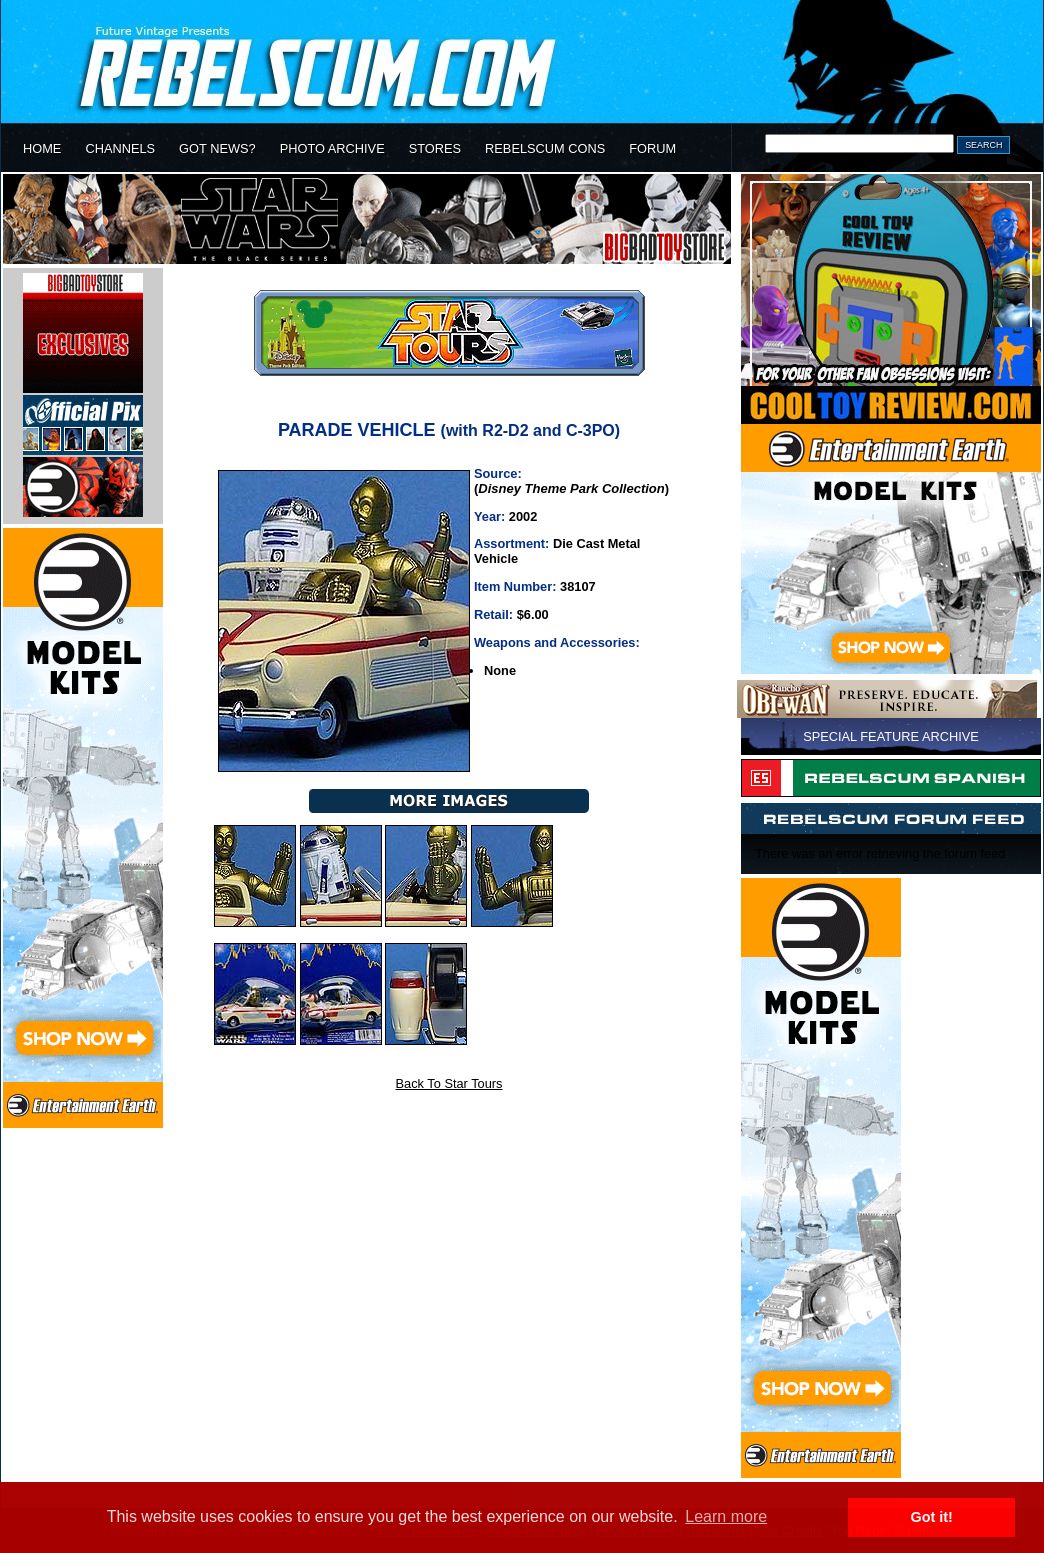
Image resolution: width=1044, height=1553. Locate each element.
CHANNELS (120, 148)
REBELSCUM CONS (545, 148)
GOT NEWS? (217, 148)
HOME (42, 148)
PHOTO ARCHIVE (332, 148)
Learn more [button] (726, 1516)
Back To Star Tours (449, 1083)
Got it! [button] (932, 1517)
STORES (435, 148)
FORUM (652, 148)
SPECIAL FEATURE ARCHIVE (891, 736)
